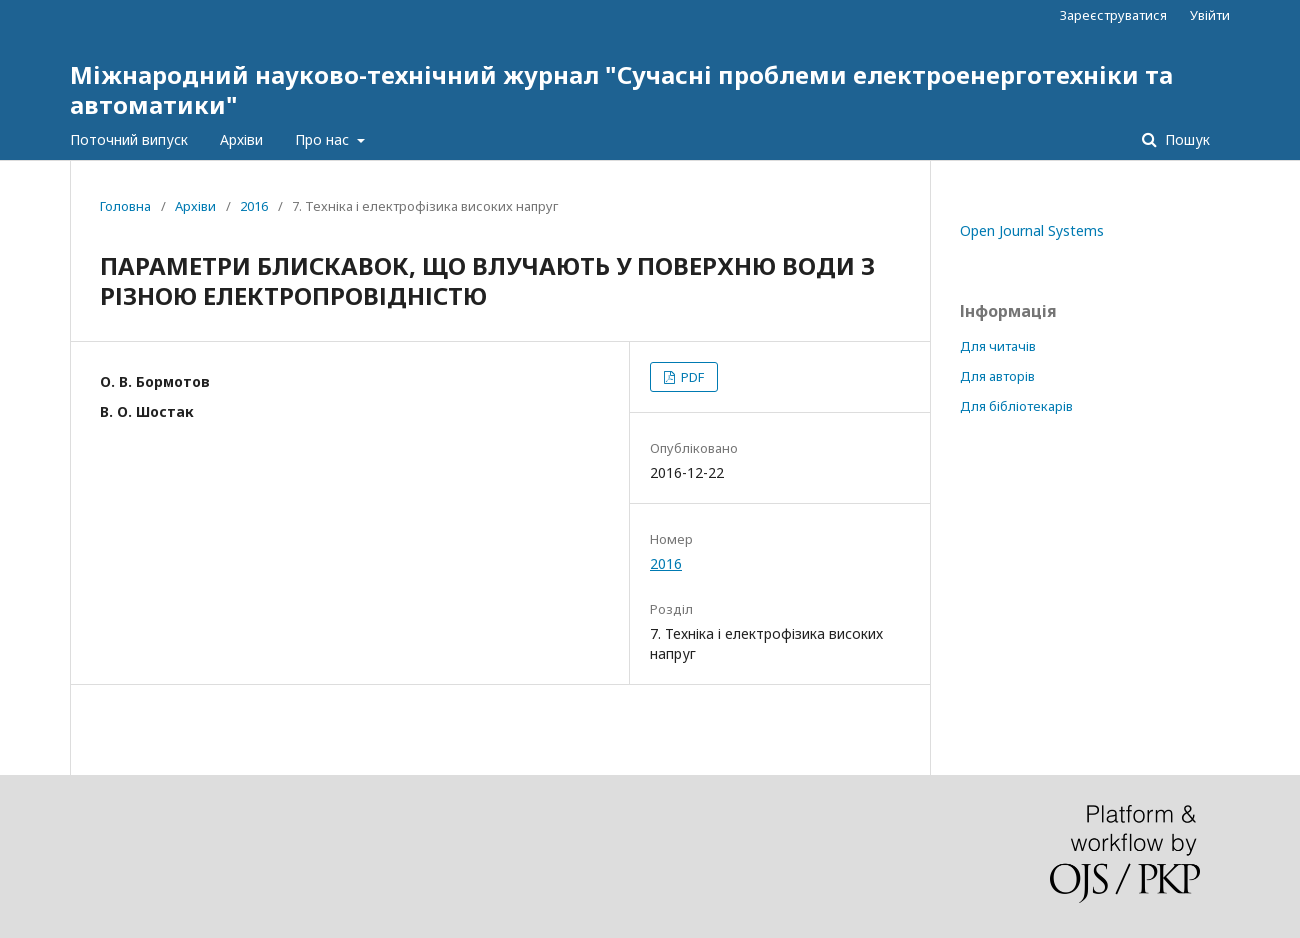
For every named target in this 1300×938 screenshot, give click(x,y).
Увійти (1210, 15)
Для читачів (998, 346)
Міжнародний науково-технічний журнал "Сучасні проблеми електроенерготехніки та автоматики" (621, 89)
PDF (691, 377)
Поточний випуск (129, 139)
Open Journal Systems (1032, 230)
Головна (125, 206)
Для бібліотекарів (1016, 406)
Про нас (324, 139)
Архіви (241, 139)
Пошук (1185, 139)
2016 (254, 206)
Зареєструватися (1113, 15)
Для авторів (997, 376)
